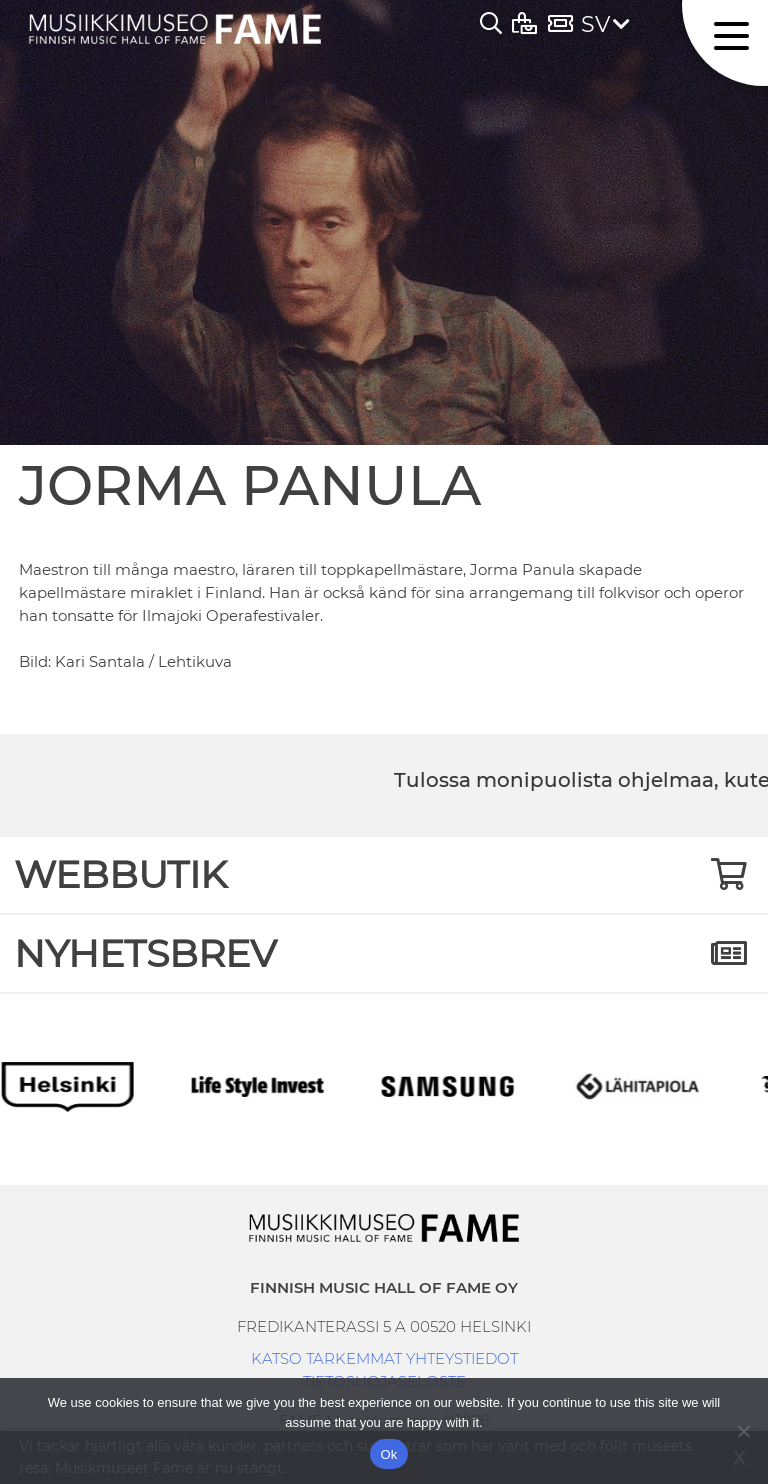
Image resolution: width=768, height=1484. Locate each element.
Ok (388, 1454)
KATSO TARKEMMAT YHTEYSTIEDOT (384, 1358)
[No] (743, 1431)
